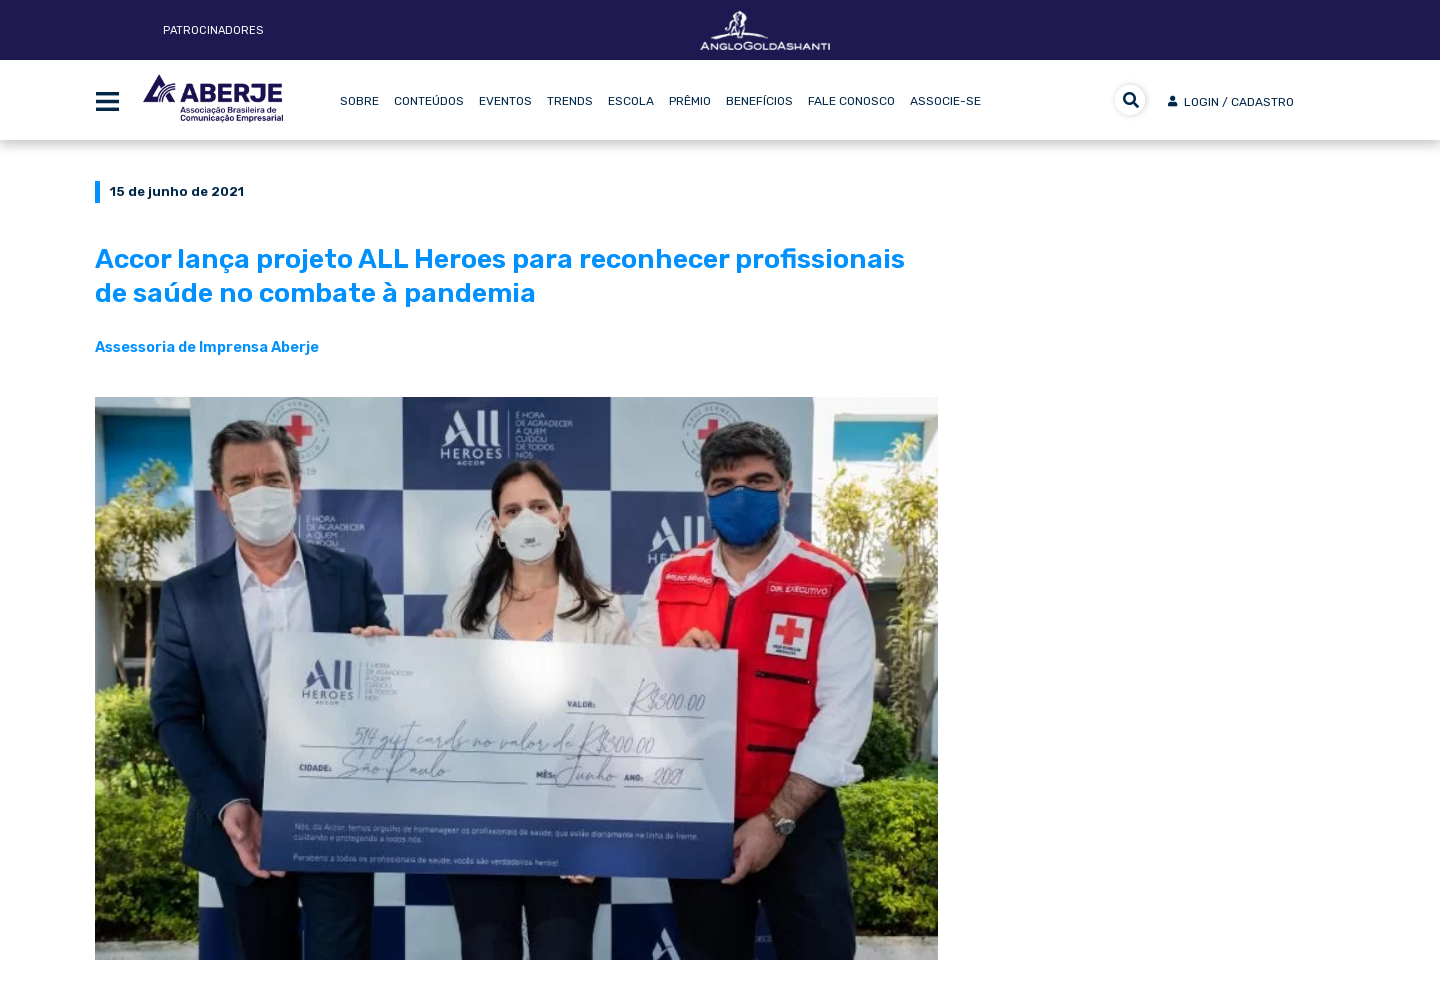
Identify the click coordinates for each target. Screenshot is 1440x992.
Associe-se (945, 101)
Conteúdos (429, 101)
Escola (631, 101)
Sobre (359, 101)
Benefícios (759, 101)
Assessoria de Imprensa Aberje (207, 347)
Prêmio (690, 101)
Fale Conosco (851, 101)
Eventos (505, 101)
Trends (570, 101)
